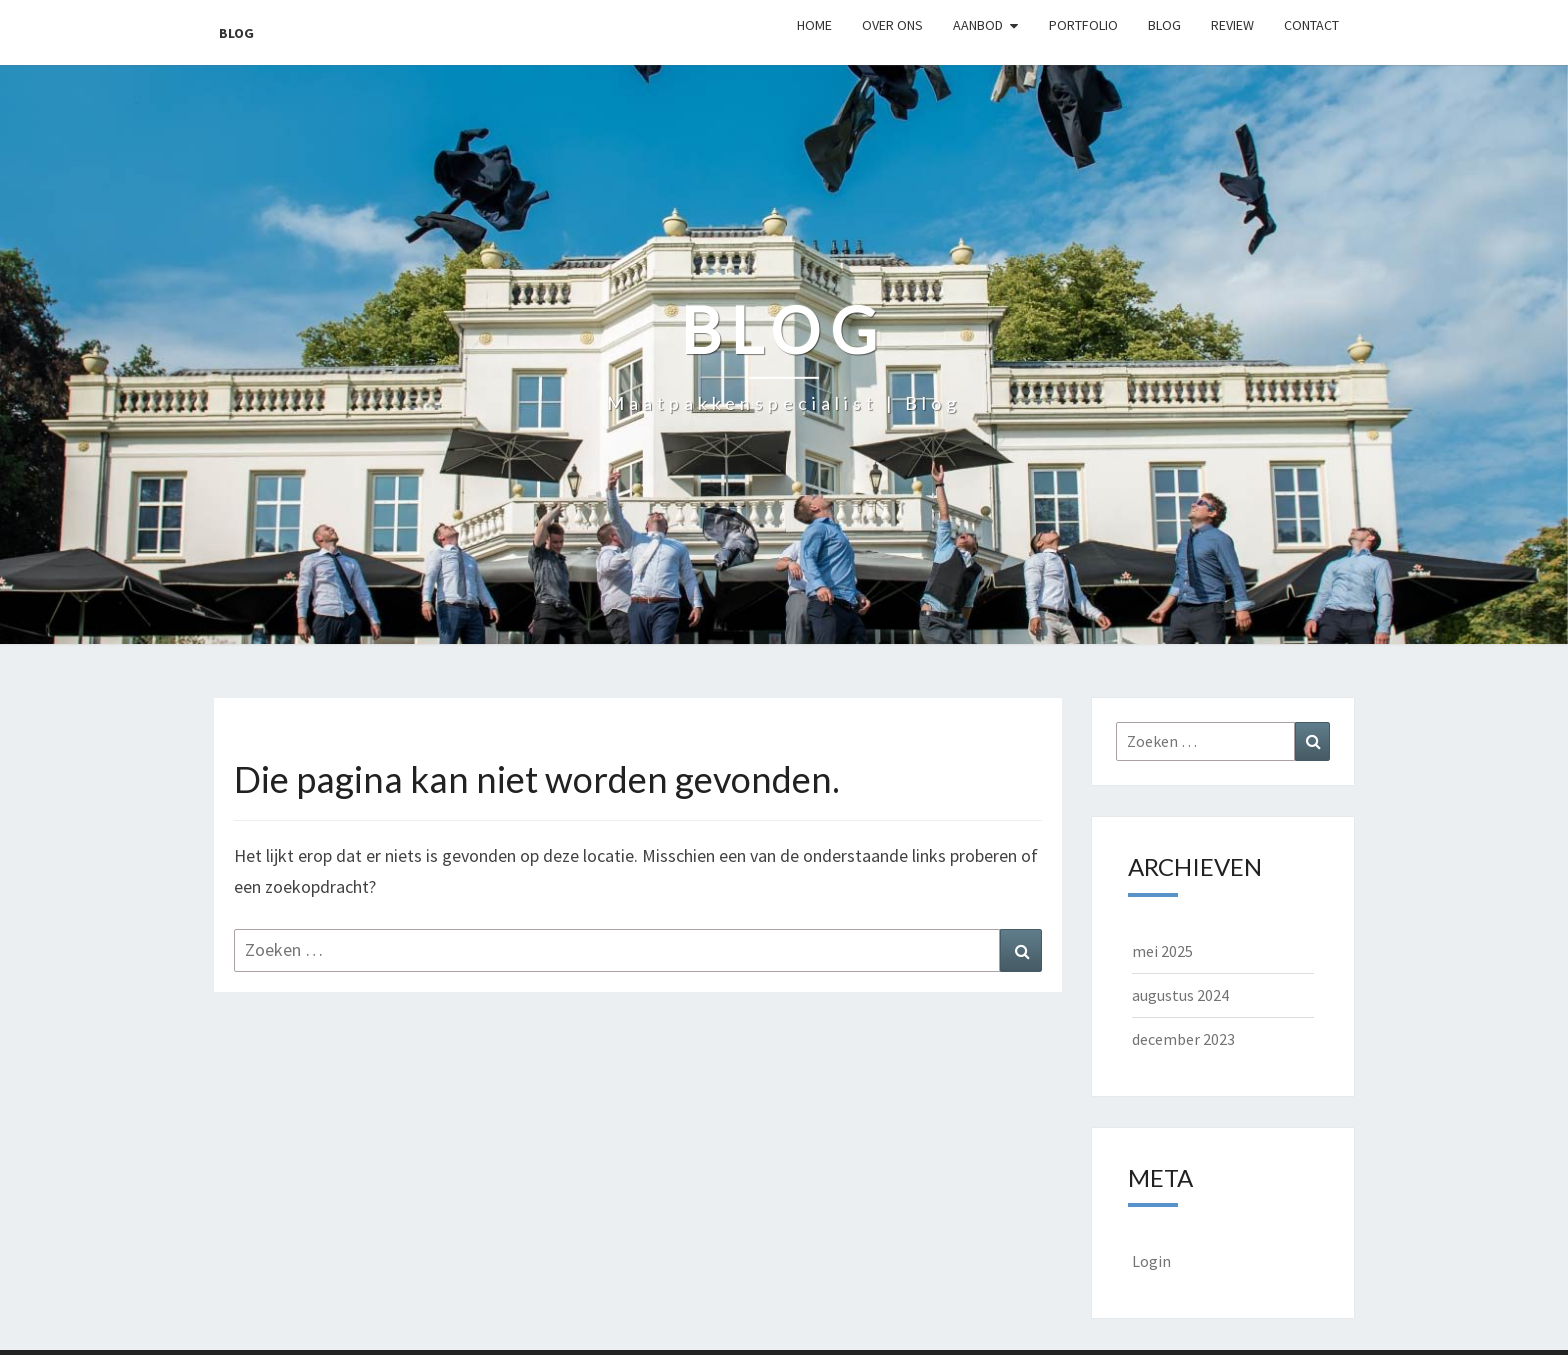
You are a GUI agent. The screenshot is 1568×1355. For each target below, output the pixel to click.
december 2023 (1183, 1039)
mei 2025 (1162, 951)
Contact (1311, 25)
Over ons (892, 25)
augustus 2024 (1180, 995)
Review (1232, 25)
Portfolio (1083, 25)
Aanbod (978, 25)
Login (1151, 1261)
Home (814, 25)
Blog (236, 33)
